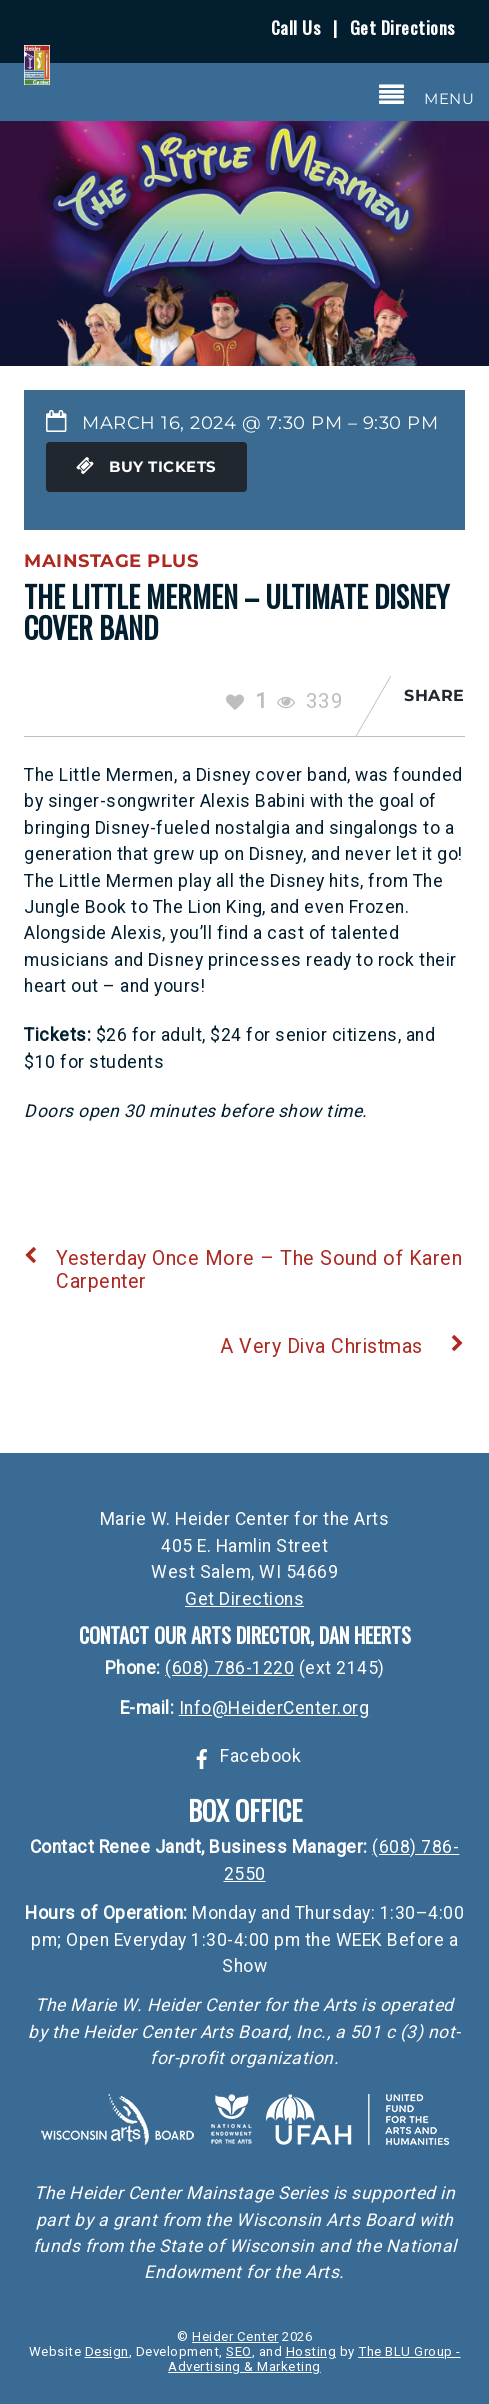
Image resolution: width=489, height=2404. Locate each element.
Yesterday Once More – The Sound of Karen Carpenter (243, 1270)
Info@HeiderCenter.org (274, 1708)
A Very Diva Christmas (342, 1346)
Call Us (296, 27)
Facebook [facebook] (245, 1756)
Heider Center (235, 2336)
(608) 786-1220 (229, 1668)
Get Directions (402, 27)
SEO (239, 2351)
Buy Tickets (146, 467)
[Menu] (427, 95)
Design (107, 2351)
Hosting (311, 2351)
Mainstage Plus (111, 560)
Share (434, 695)
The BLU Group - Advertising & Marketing (314, 2359)
